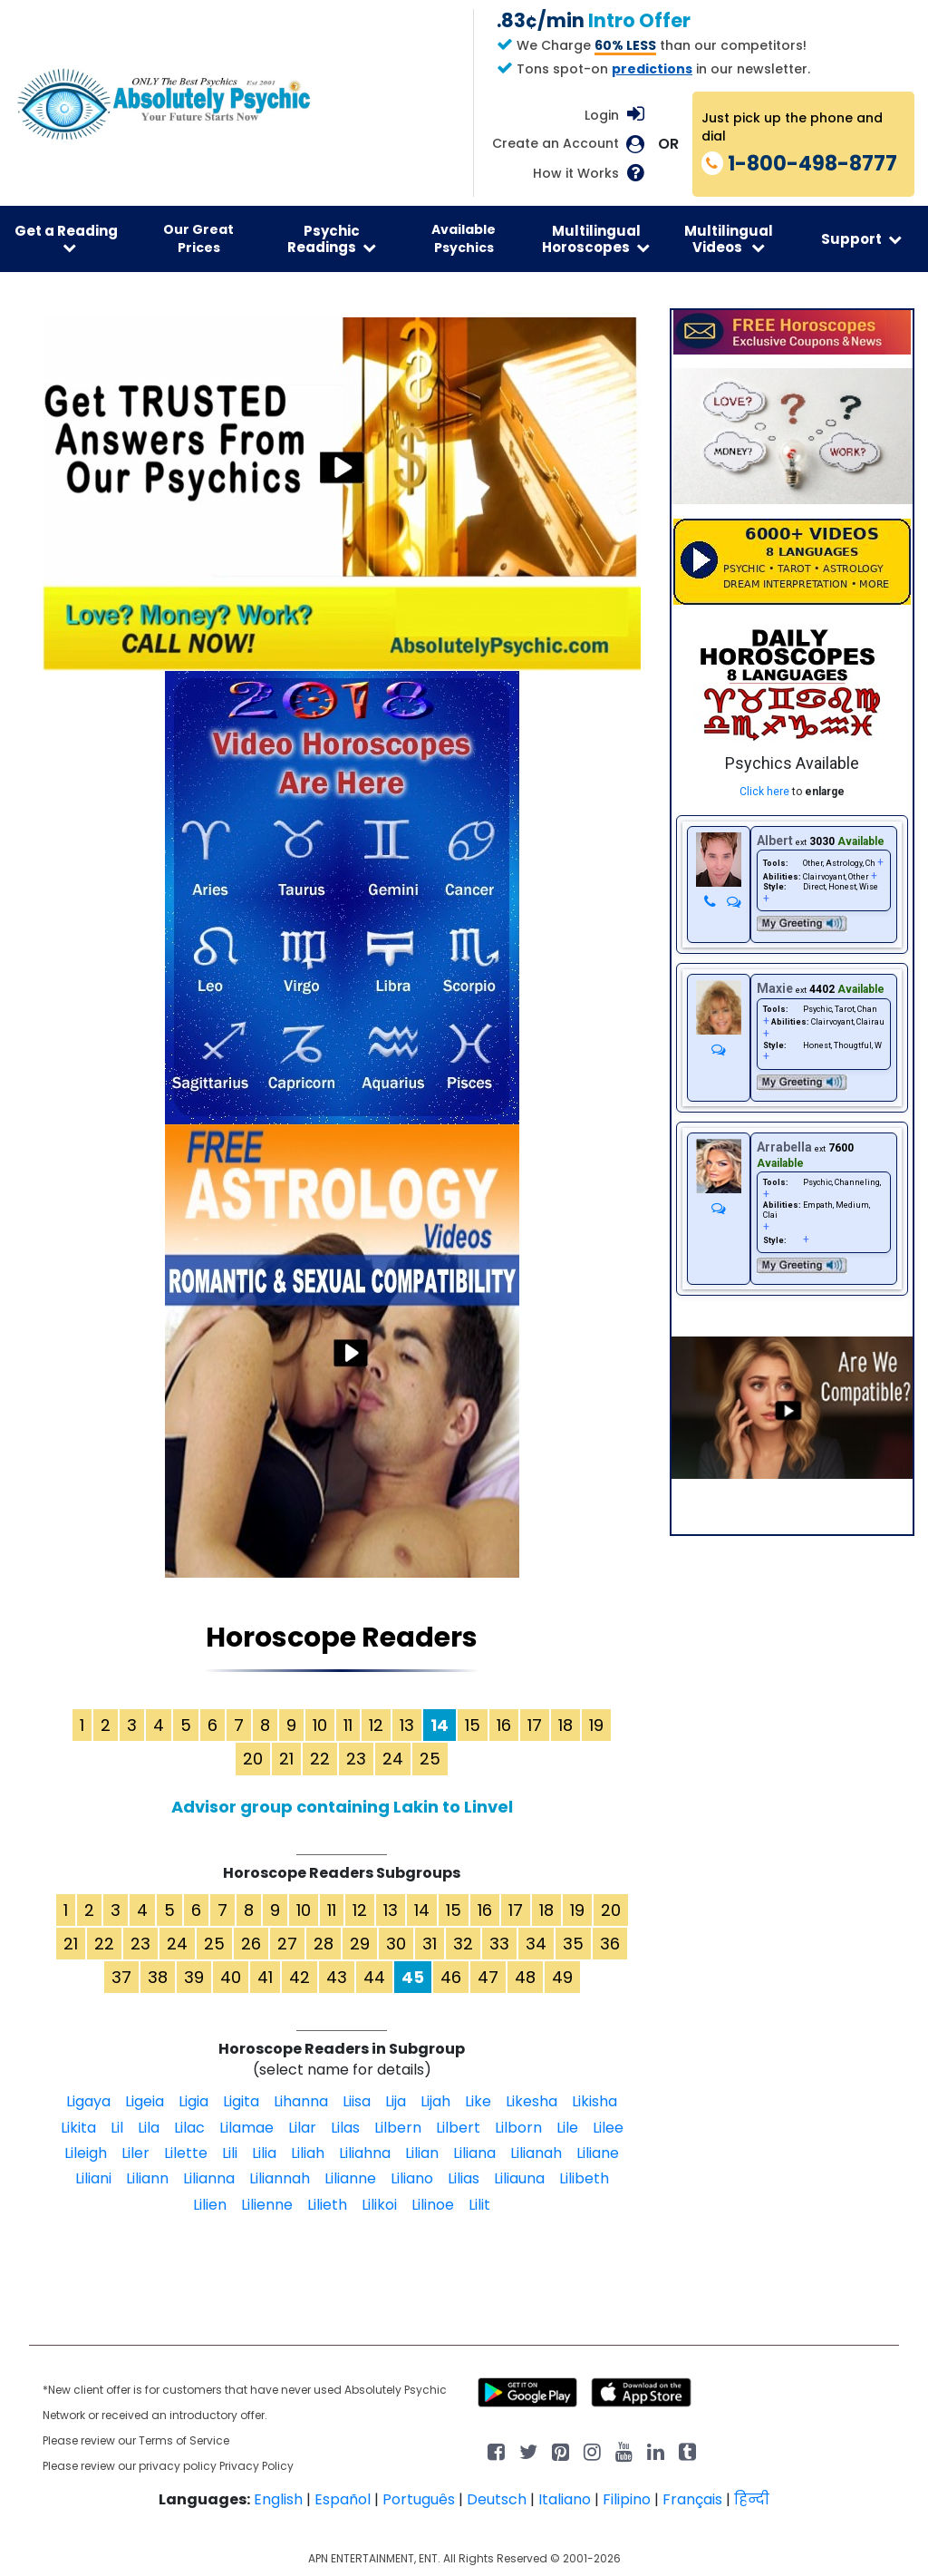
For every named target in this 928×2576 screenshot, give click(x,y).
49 (562, 1977)
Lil (117, 2127)
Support (861, 238)
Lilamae (246, 2127)
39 (194, 1977)
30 (396, 1943)
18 (565, 1725)
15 (472, 1725)
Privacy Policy (256, 2466)
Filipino (627, 2499)
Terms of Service (184, 2440)
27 (287, 1943)
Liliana (474, 2153)
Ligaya (88, 2101)
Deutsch (497, 2499)
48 (525, 1977)
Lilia (264, 2153)
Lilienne (267, 2204)
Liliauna (519, 2178)
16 (504, 1725)
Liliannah (279, 2178)
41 (265, 1977)
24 (392, 1758)
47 (488, 1977)
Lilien (210, 2204)
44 (374, 1977)
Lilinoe (432, 2204)
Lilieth (327, 2204)
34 (536, 1943)
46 (450, 1977)
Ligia (193, 2101)
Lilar (302, 2127)
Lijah (435, 2101)
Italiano (564, 2499)
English (278, 2499)
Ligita (241, 2101)
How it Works (576, 173)
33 (499, 1943)
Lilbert (458, 2127)
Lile (567, 2127)
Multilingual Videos (728, 238)
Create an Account (555, 143)
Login (602, 115)
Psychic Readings (331, 238)
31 (429, 1943)
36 (610, 1943)
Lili (229, 2153)
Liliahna (365, 2153)
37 (121, 1977)
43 (336, 1977)
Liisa (357, 2101)
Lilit (479, 2204)
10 (320, 1725)
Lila (149, 2127)
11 (348, 1725)
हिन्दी (751, 2499)
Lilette (186, 2153)
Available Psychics (463, 238)
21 (286, 1758)
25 (430, 1758)
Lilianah (536, 2153)
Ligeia (144, 2101)
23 (356, 1758)
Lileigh (85, 2153)
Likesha (531, 2101)
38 (158, 1977)
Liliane (597, 2153)
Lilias (463, 2178)
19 (596, 1725)
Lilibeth (584, 2178)
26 (251, 1943)
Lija (395, 2101)
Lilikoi (379, 2204)
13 (407, 1725)
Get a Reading (66, 238)
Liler (135, 2153)
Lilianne (350, 2178)
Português (418, 2499)
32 (463, 1943)
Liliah (307, 2153)
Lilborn (518, 2127)
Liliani (93, 2178)
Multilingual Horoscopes (596, 238)
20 (253, 1758)
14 (422, 1910)
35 (573, 1943)
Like (478, 2101)
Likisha (594, 2101)
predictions (652, 69)
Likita (78, 2127)
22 (320, 1758)
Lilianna (209, 2178)
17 (534, 1725)
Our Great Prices (198, 238)
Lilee (608, 2127)
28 (324, 1943)
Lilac (189, 2127)
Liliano (412, 2178)
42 (299, 1977)
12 (376, 1725)
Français (692, 2499)
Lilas (345, 2127)
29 (360, 1943)
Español (342, 2499)
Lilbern (397, 2127)
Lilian (422, 2153)
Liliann (147, 2178)
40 (230, 1977)
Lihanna (301, 2101)
